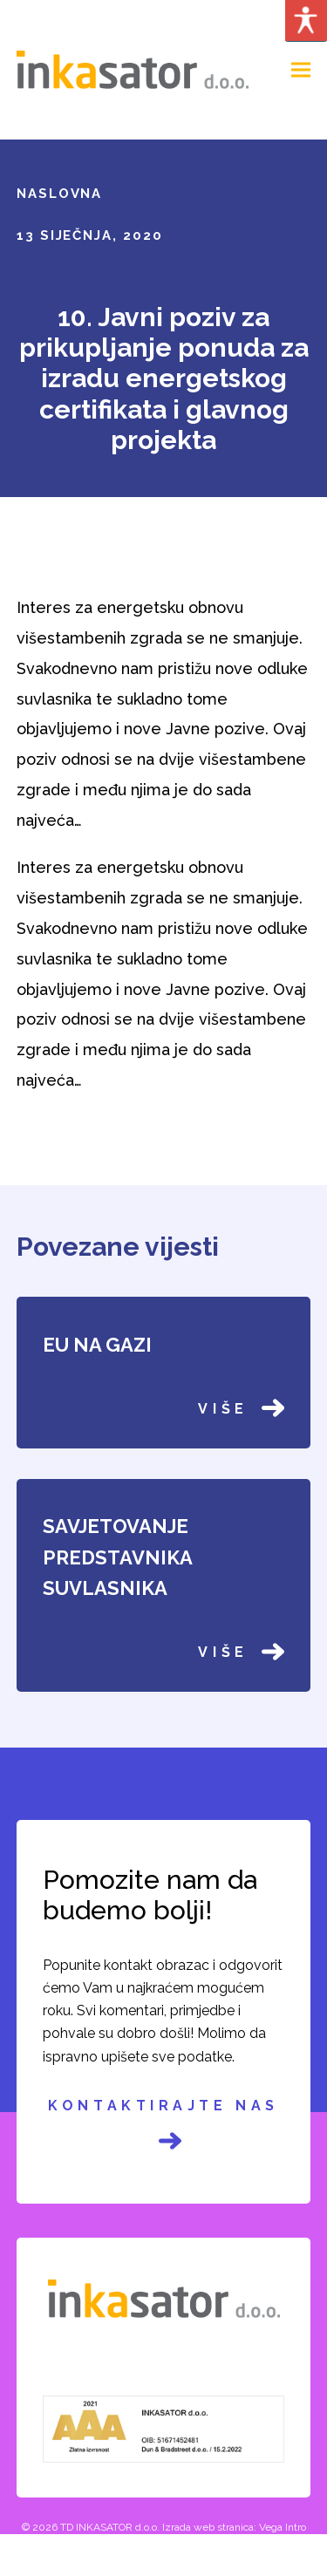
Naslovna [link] (60, 193)
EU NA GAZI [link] (97, 1344)
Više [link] (241, 1408)
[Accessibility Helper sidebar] (306, 21)
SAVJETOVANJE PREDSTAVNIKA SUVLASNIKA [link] (117, 1556)
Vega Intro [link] (282, 2527)
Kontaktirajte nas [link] (163, 2124)
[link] (133, 68)
